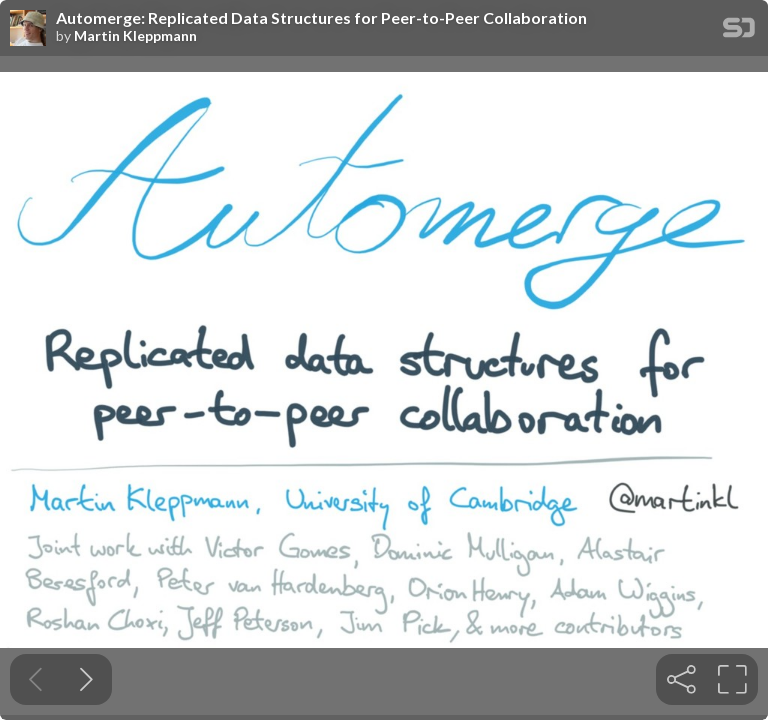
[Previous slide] (35, 679)
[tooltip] (681, 679)
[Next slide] (86, 679)
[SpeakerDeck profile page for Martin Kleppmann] (28, 29)
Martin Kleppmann (135, 36)
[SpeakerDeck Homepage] (739, 31)
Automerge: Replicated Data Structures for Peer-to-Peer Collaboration (321, 18)
